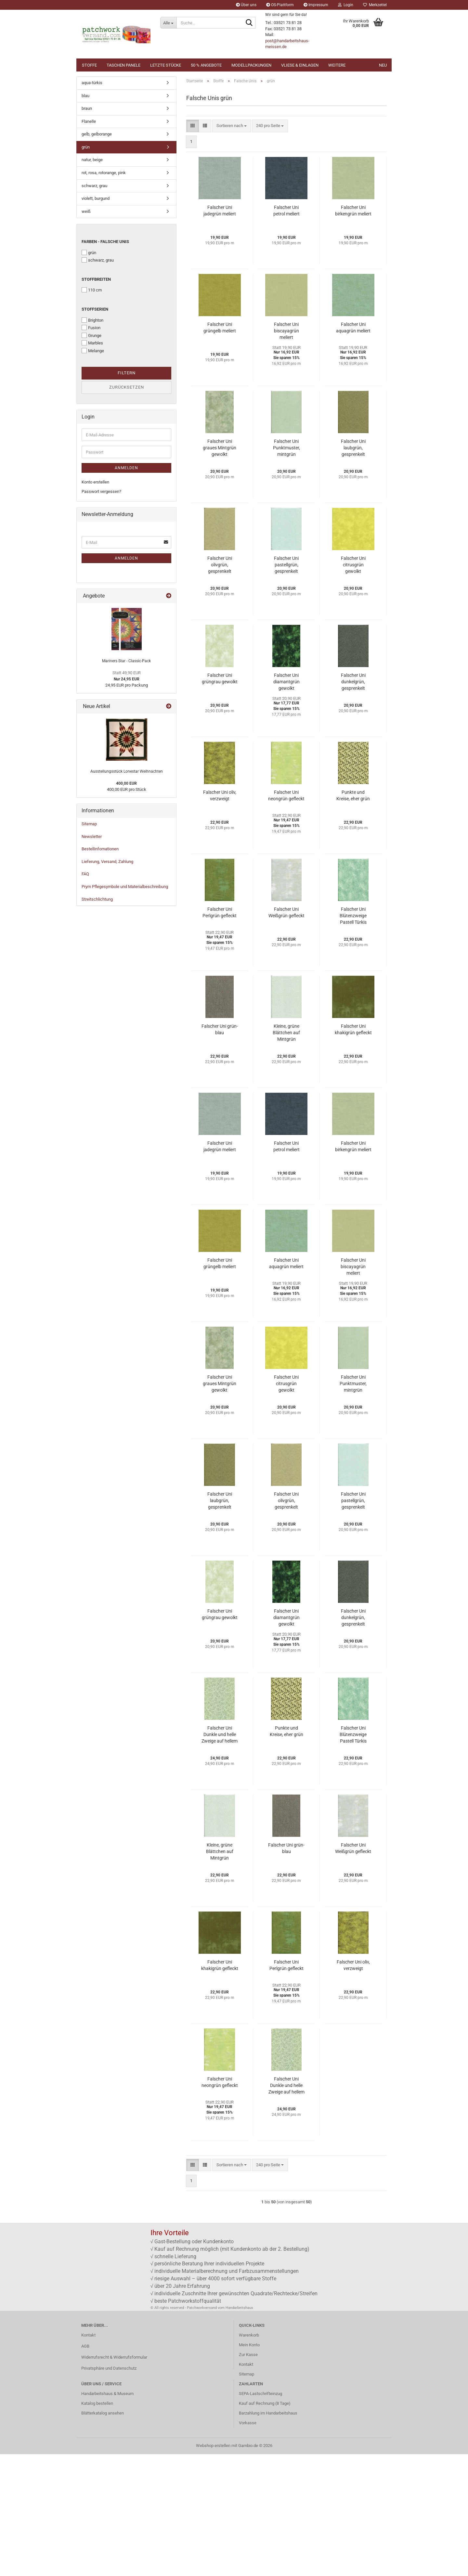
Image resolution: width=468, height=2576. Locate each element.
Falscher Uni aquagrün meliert (353, 449)
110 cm (92, 411)
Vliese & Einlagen (299, 65)
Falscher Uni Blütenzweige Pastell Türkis (353, 1037)
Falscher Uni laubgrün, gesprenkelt (353, 569)
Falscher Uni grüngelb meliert (219, 449)
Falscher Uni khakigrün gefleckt (353, 1151)
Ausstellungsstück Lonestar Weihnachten (126, 893)
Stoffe (89, 65)
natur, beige (92, 281)
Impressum (316, 5)
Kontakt (88, 2456)
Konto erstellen (95, 603)
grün (86, 268)
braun (87, 230)
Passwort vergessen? (101, 613)
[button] (19, 135)
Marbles (92, 464)
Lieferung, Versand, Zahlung (107, 983)
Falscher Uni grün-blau (220, 1151)
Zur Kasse (248, 2476)
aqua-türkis (92, 204)
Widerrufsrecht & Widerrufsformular (114, 2479)
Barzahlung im (252, 2534)
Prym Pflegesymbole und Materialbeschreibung (125, 1008)
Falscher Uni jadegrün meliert (219, 332)
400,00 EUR (126, 905)
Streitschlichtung (97, 1021)
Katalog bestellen (97, 2525)
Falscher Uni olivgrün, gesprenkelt (219, 686)
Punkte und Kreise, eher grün (353, 917)
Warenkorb (249, 2456)
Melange (93, 472)
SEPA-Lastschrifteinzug (260, 2515)
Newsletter (92, 958)
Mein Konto (249, 2466)
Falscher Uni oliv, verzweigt (219, 917)
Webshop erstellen (213, 2567)
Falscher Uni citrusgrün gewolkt (353, 686)
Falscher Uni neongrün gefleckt (286, 917)
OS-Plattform (280, 5)
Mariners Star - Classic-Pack (126, 782)
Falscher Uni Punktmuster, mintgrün (286, 569)
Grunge (91, 457)
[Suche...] (168, 23)
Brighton (92, 441)
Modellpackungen (251, 65)
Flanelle (89, 243)
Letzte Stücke (165, 65)
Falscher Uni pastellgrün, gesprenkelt (286, 686)
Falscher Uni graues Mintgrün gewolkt (219, 569)
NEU (383, 65)
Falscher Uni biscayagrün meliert (286, 453)
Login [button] (345, 5)
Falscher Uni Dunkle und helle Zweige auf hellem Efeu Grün (220, 1856)
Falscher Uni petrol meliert (286, 332)
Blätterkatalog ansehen (102, 2534)
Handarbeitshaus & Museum (107, 2515)
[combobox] (231, 247)
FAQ (85, 995)
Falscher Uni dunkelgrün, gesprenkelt (353, 803)
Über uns (246, 5)
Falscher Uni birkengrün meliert (353, 332)
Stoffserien (95, 431)
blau (85, 217)
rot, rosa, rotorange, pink (104, 294)
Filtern (127, 494)
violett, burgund (96, 320)
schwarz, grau (94, 307)
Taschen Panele (123, 65)
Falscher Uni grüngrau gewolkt (220, 800)
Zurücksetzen (126, 509)
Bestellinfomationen (100, 970)
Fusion (91, 449)
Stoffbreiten (96, 401)
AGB (85, 2468)
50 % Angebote (206, 65)
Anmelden (126, 589)
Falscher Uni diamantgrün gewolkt (286, 803)
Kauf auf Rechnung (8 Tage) (265, 2525)
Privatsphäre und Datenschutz (108, 2490)
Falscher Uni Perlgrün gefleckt (219, 1034)
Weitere (336, 65)
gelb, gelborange (97, 255)
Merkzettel (375, 5)
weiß (86, 333)
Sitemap (89, 945)
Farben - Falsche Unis (105, 363)
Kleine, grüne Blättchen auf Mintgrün (286, 1154)
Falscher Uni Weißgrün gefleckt (286, 1034)
